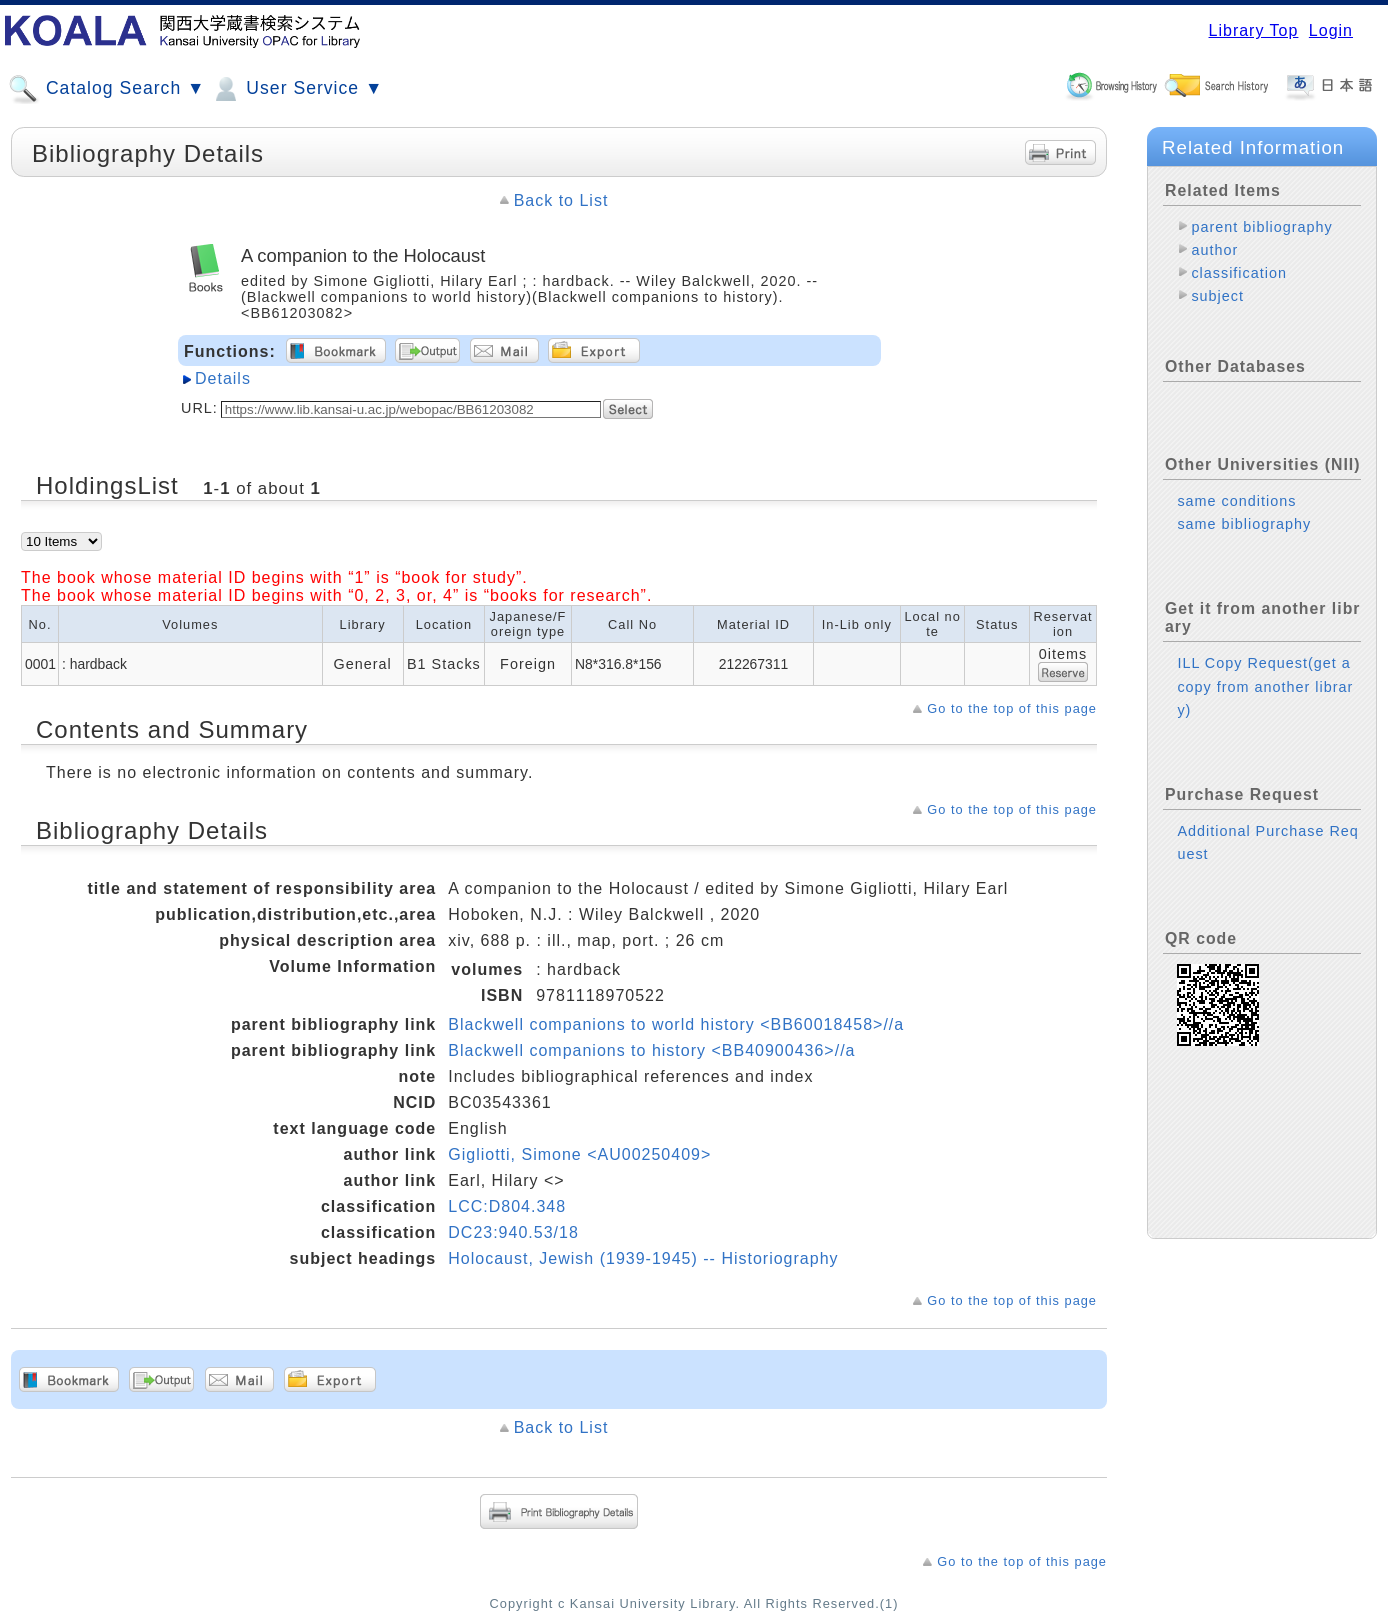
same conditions (1236, 501)
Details (223, 378)
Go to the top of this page (1012, 708)
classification (1239, 273)
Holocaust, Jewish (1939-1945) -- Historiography (643, 1258)
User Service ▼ (296, 89)
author (1214, 250)
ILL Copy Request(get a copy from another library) (1265, 686)
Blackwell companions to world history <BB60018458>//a (676, 1024)
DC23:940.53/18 (513, 1232)
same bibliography (1244, 524)
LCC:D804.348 (507, 1206)
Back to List (561, 200)
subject (1217, 296)
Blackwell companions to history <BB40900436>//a (651, 1050)
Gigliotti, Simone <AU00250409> (579, 1154)
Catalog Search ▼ (106, 89)
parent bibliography (1261, 227)
